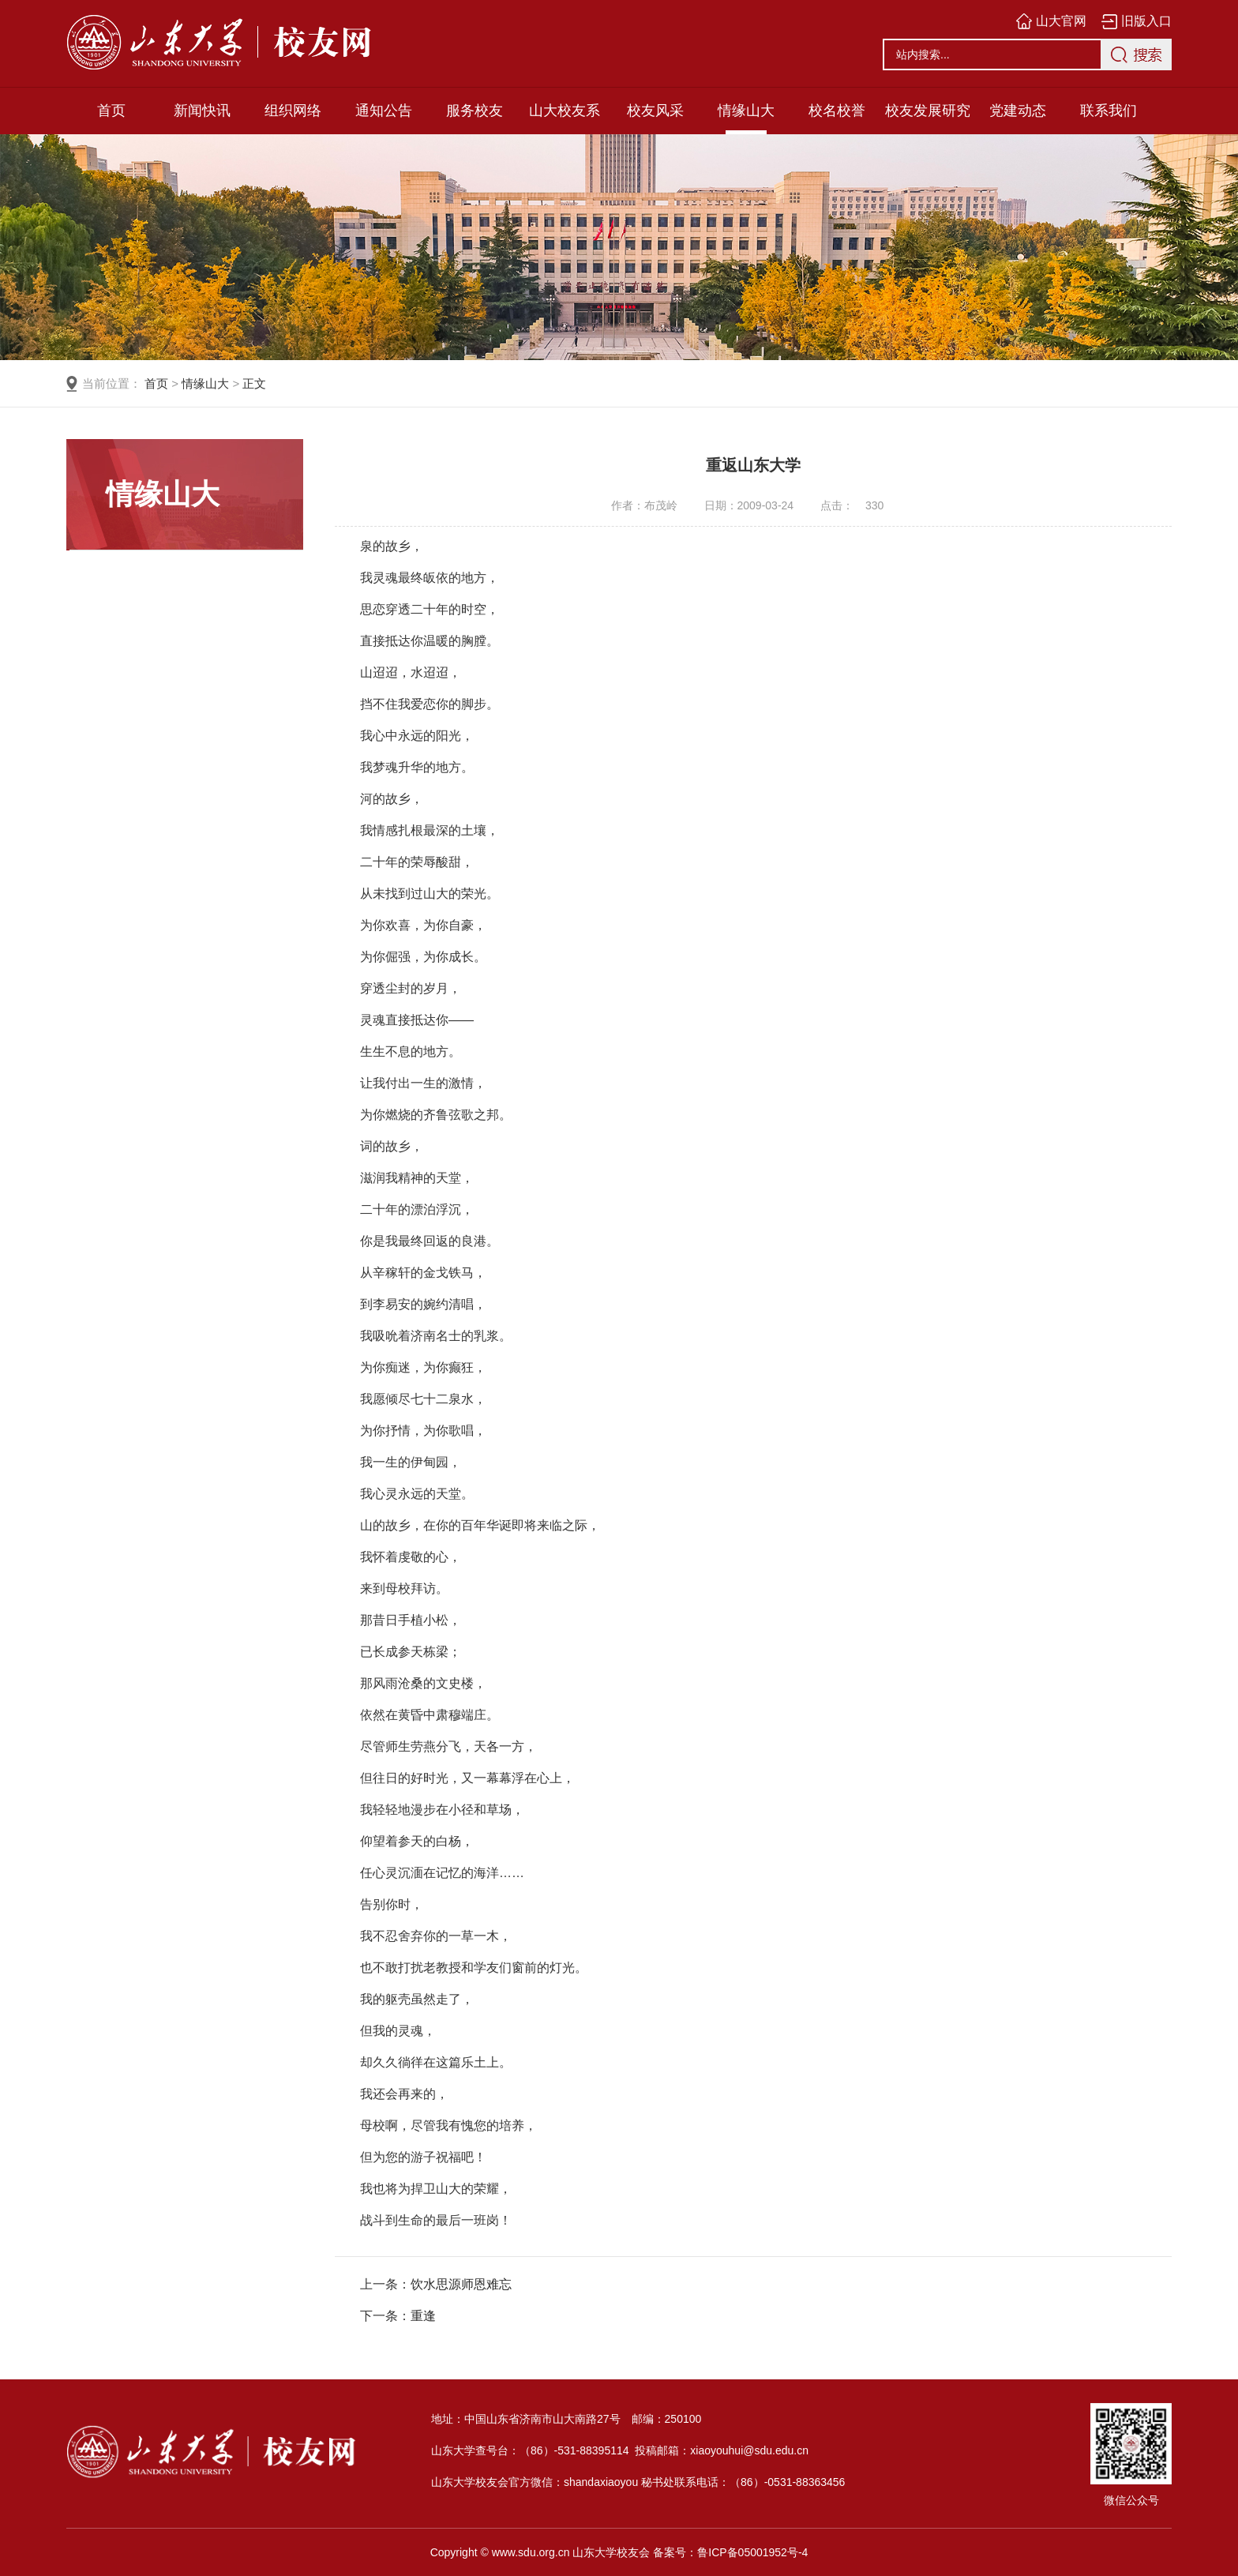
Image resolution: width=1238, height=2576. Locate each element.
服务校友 (474, 110)
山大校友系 (564, 110)
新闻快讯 (202, 110)
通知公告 (383, 110)
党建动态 (1017, 110)
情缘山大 (746, 110)
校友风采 (655, 110)
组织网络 (292, 110)
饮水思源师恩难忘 (461, 2284)
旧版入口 (1146, 21)
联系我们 (1108, 110)
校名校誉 (836, 110)
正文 (254, 383)
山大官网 (1061, 21)
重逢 (423, 2316)
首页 (111, 110)
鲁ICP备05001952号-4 (752, 2552)
